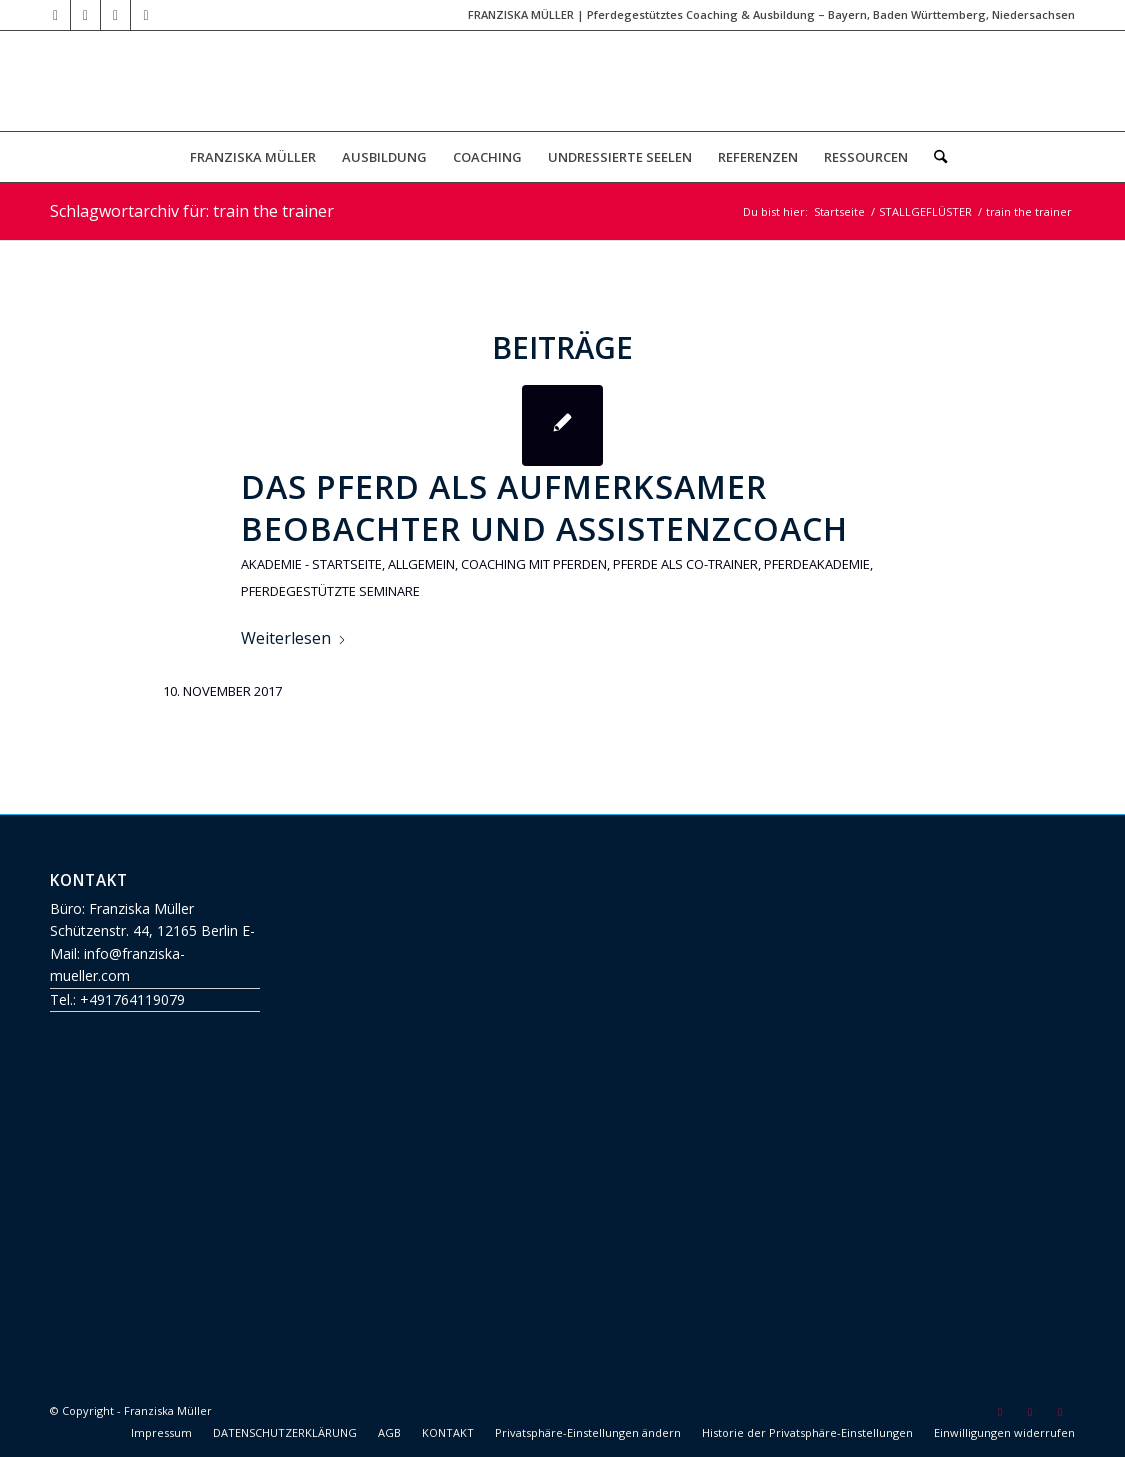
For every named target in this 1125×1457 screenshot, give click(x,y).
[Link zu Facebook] (115, 15)
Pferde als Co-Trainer (685, 564)
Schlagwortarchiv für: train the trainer (192, 211)
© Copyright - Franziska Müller (131, 1410)
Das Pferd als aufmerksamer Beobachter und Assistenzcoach (544, 507)
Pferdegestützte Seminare (330, 591)
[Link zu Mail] (85, 15)
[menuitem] (253, 157)
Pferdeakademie (817, 564)
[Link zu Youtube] (55, 15)
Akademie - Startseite (311, 564)
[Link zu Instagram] (146, 15)
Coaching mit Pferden (534, 564)
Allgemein (421, 564)
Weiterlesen (294, 638)
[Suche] (934, 157)
